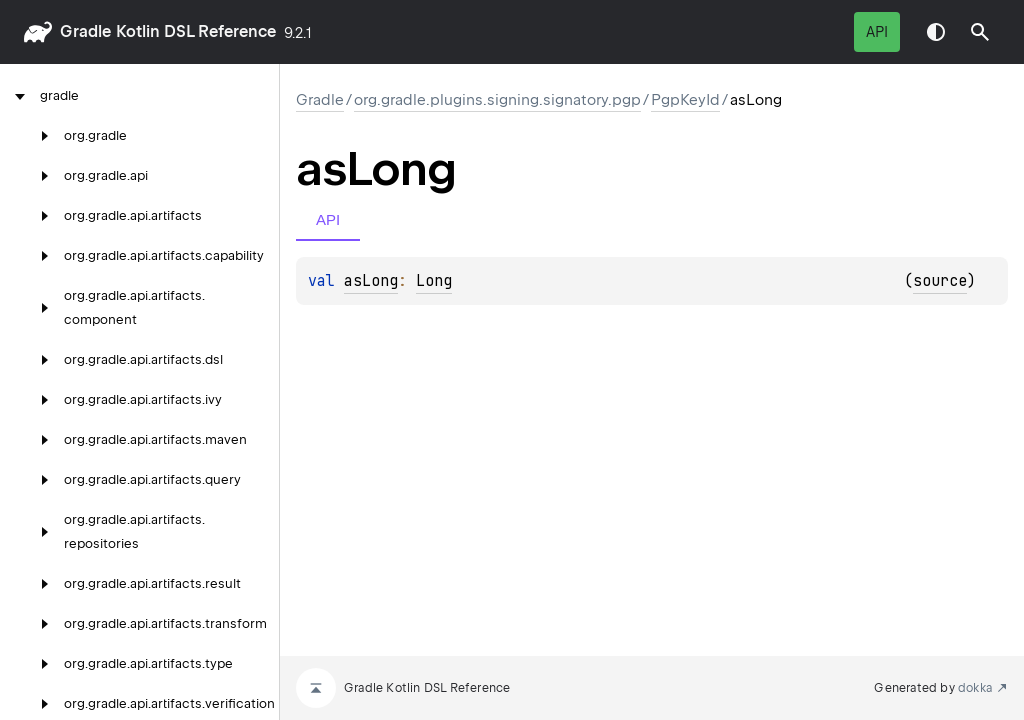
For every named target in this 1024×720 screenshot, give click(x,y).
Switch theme (936, 32)
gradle (85, 31)
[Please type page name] (980, 32)
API (877, 32)
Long (434, 281)
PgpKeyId (685, 100)
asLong (371, 281)
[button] (980, 32)
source (940, 281)
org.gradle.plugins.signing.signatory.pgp (497, 100)
